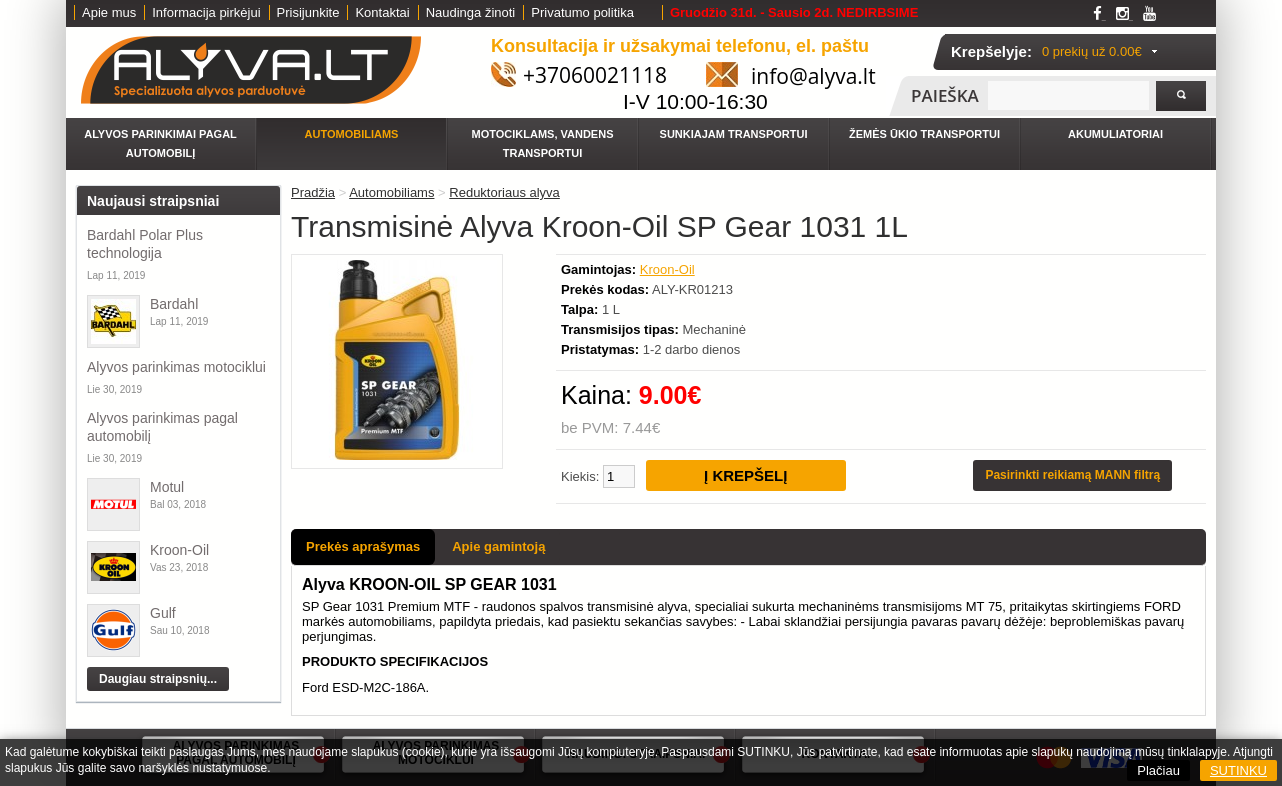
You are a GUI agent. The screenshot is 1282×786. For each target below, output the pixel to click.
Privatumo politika (582, 12)
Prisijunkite (308, 12)
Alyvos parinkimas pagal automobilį (162, 427)
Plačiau (1158, 770)
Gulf (163, 613)
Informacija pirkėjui (206, 12)
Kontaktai (382, 12)
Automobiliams (352, 134)
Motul (167, 487)
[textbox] (1068, 95)
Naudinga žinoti (471, 12)
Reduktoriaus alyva (504, 192)
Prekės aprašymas (363, 546)
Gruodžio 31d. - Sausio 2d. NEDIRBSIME (794, 12)
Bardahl (174, 304)
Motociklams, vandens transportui (543, 143)
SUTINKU (1238, 770)
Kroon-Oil (179, 550)
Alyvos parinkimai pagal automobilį (160, 143)
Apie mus (109, 12)
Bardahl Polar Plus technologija (145, 244)
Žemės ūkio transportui (924, 134)
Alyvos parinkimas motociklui (176, 367)
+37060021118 (595, 75)
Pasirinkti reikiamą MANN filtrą (1072, 475)
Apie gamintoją (498, 546)
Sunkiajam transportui (734, 134)
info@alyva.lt (813, 76)
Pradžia (313, 192)
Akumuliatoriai (1115, 134)
